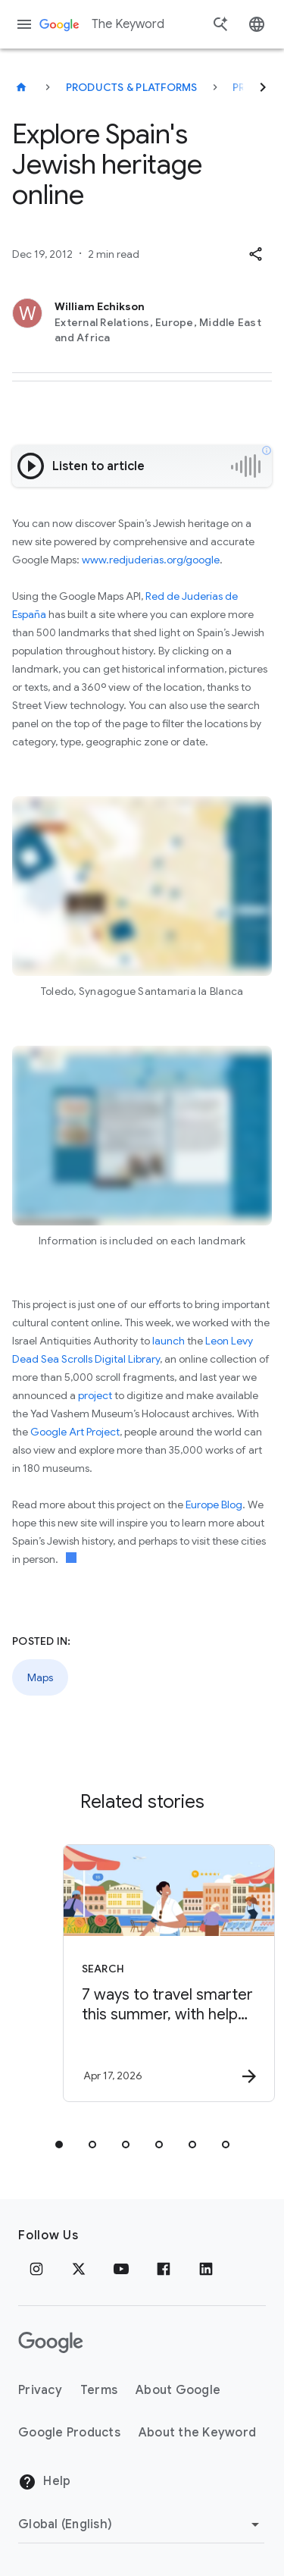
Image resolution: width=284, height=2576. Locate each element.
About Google (178, 2390)
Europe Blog (214, 1504)
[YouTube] (121, 2269)
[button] (255, 254)
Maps (40, 1677)
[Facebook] (163, 2269)
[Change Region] (141, 2524)
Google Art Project (75, 1432)
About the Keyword (197, 2432)
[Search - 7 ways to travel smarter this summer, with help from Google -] (169, 1973)
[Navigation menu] (24, 24)
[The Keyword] (21, 87)
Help (44, 2482)
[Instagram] (36, 2269)
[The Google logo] (50, 2342)
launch (168, 1341)
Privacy (40, 2390)
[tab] (59, 2144)
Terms (98, 2390)
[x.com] (79, 2269)
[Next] (263, 87)
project (95, 1395)
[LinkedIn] (206, 2269)
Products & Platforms (132, 87)
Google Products (69, 2432)
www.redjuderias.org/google (151, 559)
